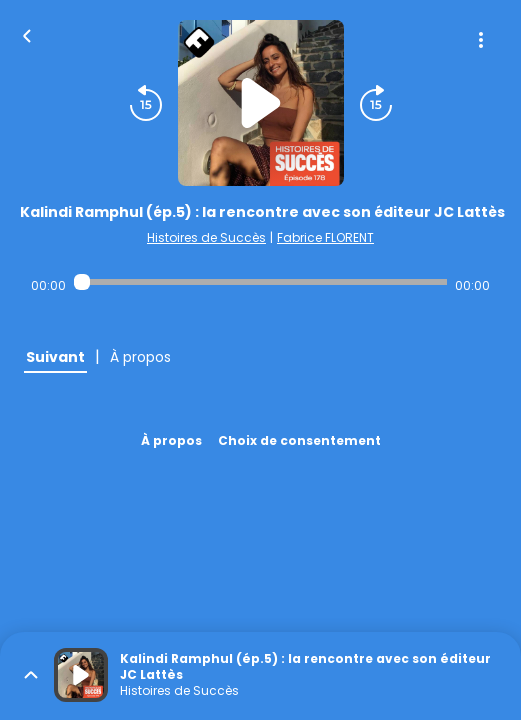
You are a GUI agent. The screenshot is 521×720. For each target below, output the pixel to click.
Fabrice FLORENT (325, 237)
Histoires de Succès (206, 237)
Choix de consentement (299, 440)
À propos (171, 440)
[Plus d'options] (481, 40)
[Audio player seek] (260, 282)
